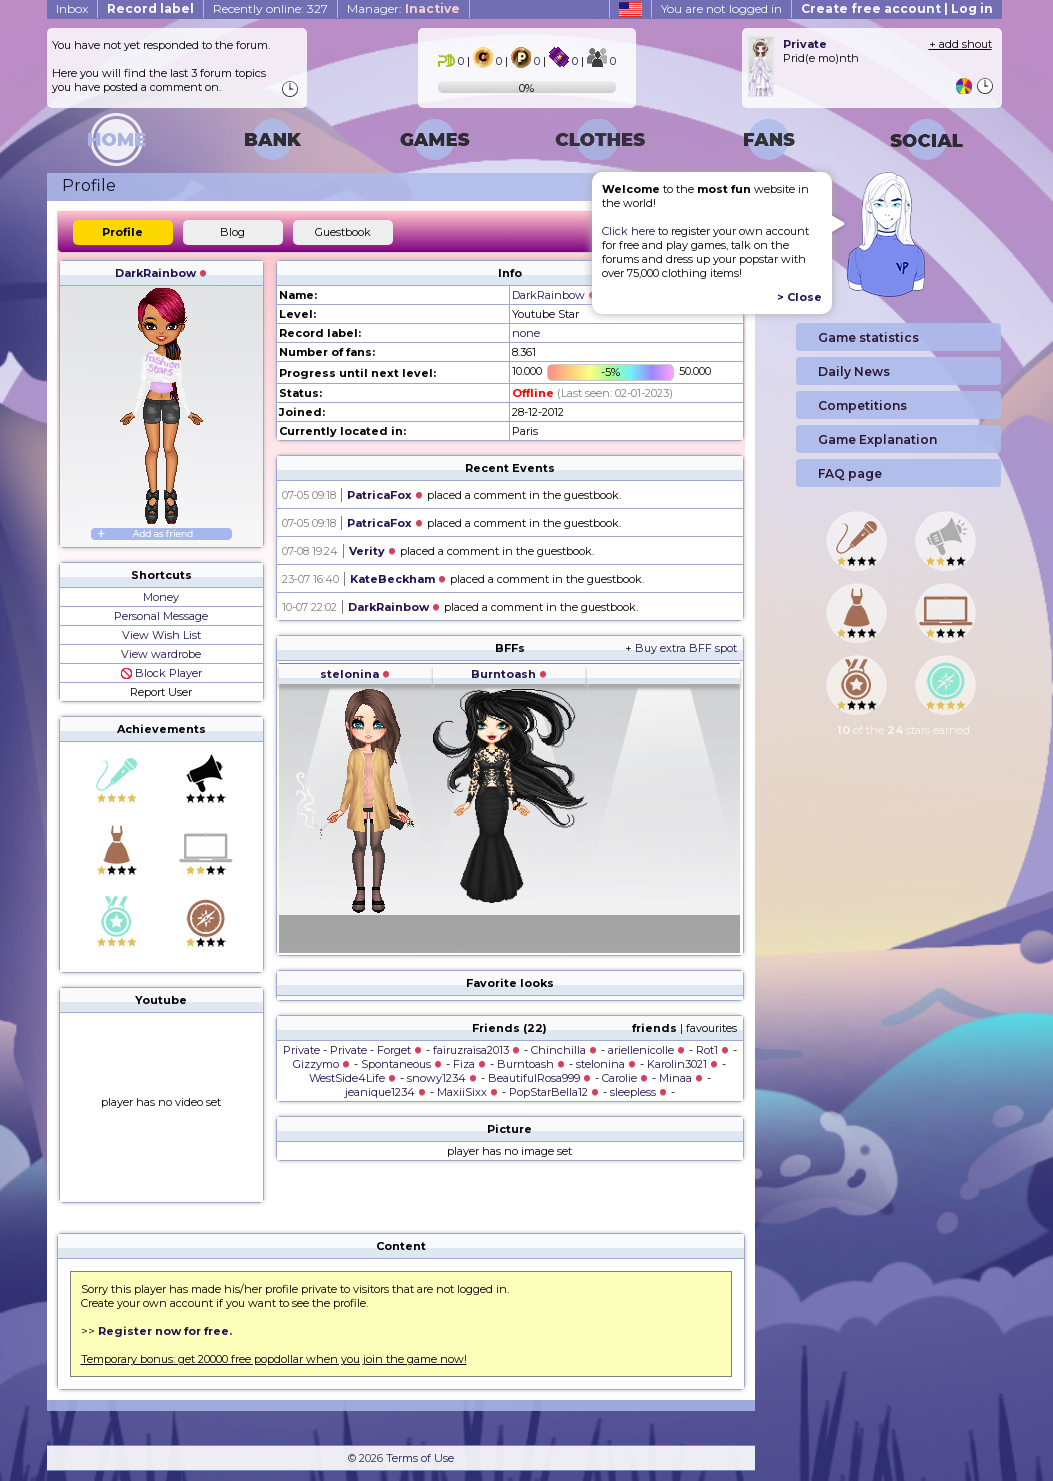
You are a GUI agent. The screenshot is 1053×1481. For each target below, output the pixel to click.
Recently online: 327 (270, 8)
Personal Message (161, 616)
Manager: (403, 8)
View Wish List (161, 635)
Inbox (72, 8)
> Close (799, 297)
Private (301, 1050)
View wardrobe (161, 654)
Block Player (161, 673)
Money (161, 597)
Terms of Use (420, 1458)
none (526, 333)
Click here (628, 231)
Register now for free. (165, 1331)
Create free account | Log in (897, 8)
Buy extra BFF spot (686, 648)
